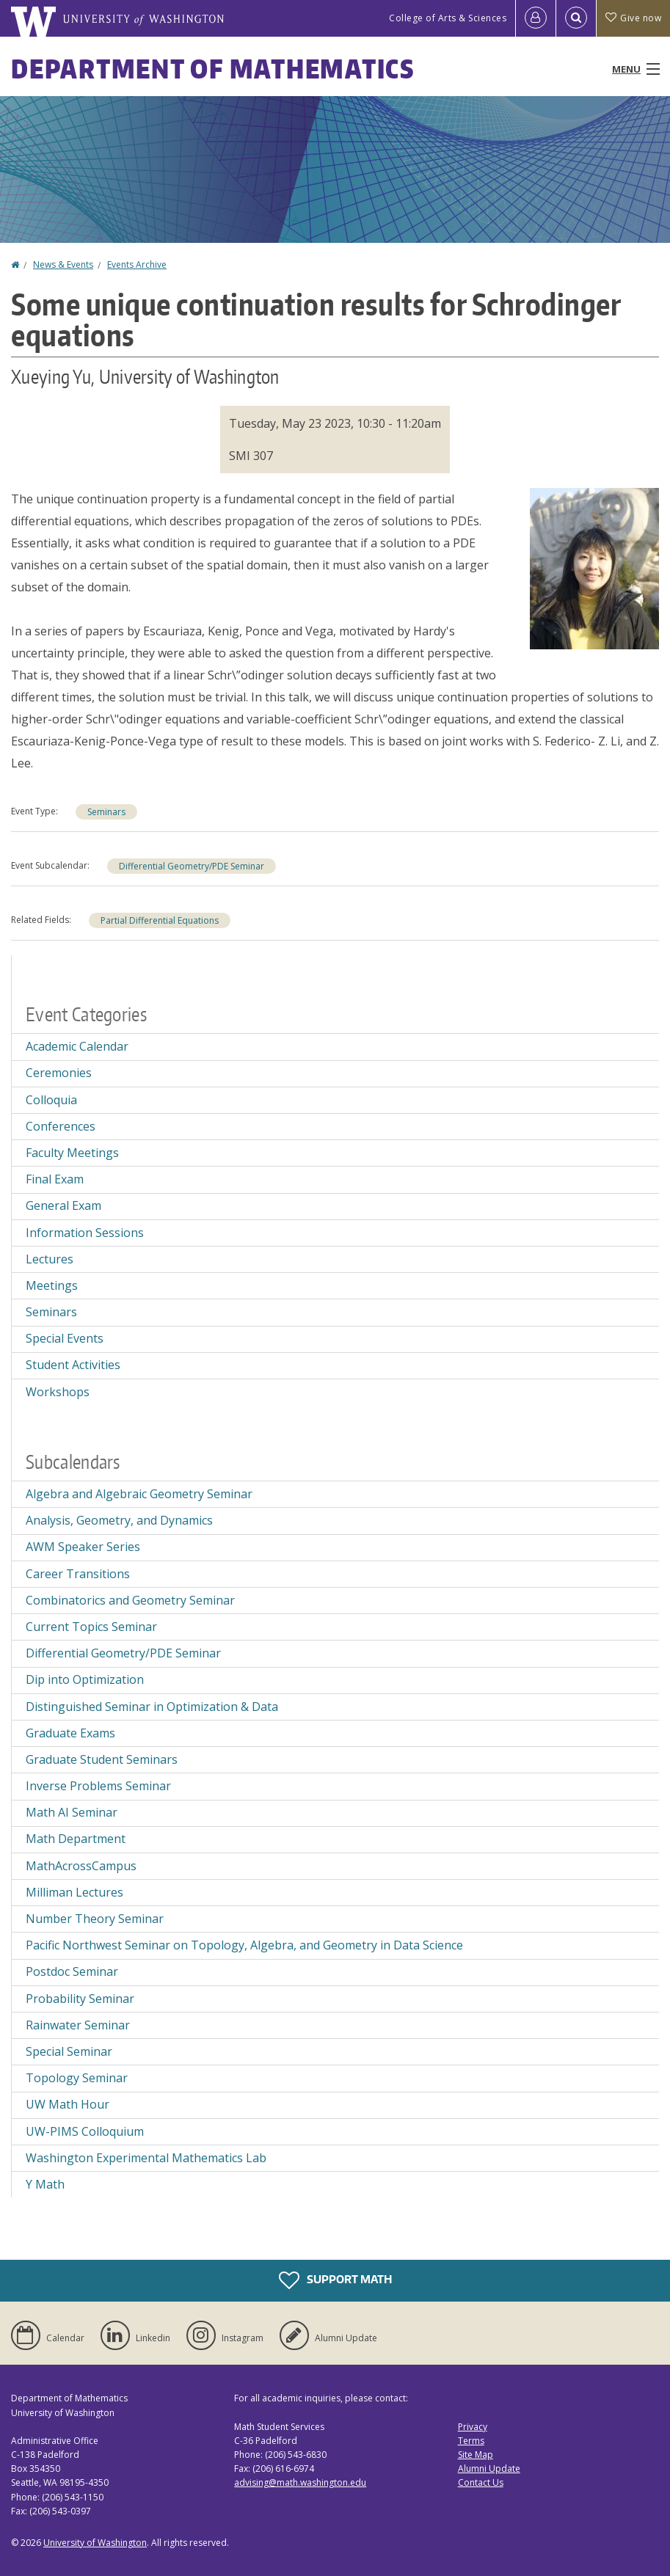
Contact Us (480, 2482)
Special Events (64, 1338)
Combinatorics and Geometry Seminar (130, 1600)
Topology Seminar (77, 2078)
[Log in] (536, 18)
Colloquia (51, 1100)
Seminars (106, 812)
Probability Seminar (80, 1999)
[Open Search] (576, 18)
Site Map (475, 2454)
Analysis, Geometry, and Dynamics (119, 1520)
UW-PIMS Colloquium (85, 2131)
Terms (471, 2440)
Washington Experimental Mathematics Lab (146, 2158)
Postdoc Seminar (72, 1971)
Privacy (472, 2426)
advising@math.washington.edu (300, 2482)
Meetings (52, 1285)
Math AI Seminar (71, 1812)
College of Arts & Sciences (447, 18)
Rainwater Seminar (78, 2025)
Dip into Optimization (85, 1679)
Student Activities (73, 1365)
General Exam (63, 1205)
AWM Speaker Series (83, 1547)
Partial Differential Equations (160, 920)
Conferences (60, 1126)
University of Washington (95, 2542)
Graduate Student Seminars (102, 1759)
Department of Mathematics (213, 68)
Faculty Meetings (72, 1153)
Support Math (335, 2280)
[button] (594, 567)
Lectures (49, 1259)
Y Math (45, 2184)
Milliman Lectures (74, 1892)
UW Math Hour (67, 2104)
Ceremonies (59, 1073)
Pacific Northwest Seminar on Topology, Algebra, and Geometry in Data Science (244, 1945)
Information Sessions (85, 1233)
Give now (633, 18)
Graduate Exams (70, 1733)
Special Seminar (69, 2051)
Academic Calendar (77, 1046)
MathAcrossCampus (81, 1866)
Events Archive (137, 264)
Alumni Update (489, 2468)
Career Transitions (78, 1574)
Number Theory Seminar (95, 1919)
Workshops (58, 1392)
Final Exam (55, 1179)
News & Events (63, 264)
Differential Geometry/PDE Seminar (191, 866)
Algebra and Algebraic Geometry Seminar (139, 1494)
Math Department (75, 1839)
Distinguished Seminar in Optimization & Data (152, 1707)
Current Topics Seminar (91, 1627)
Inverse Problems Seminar (98, 1786)
